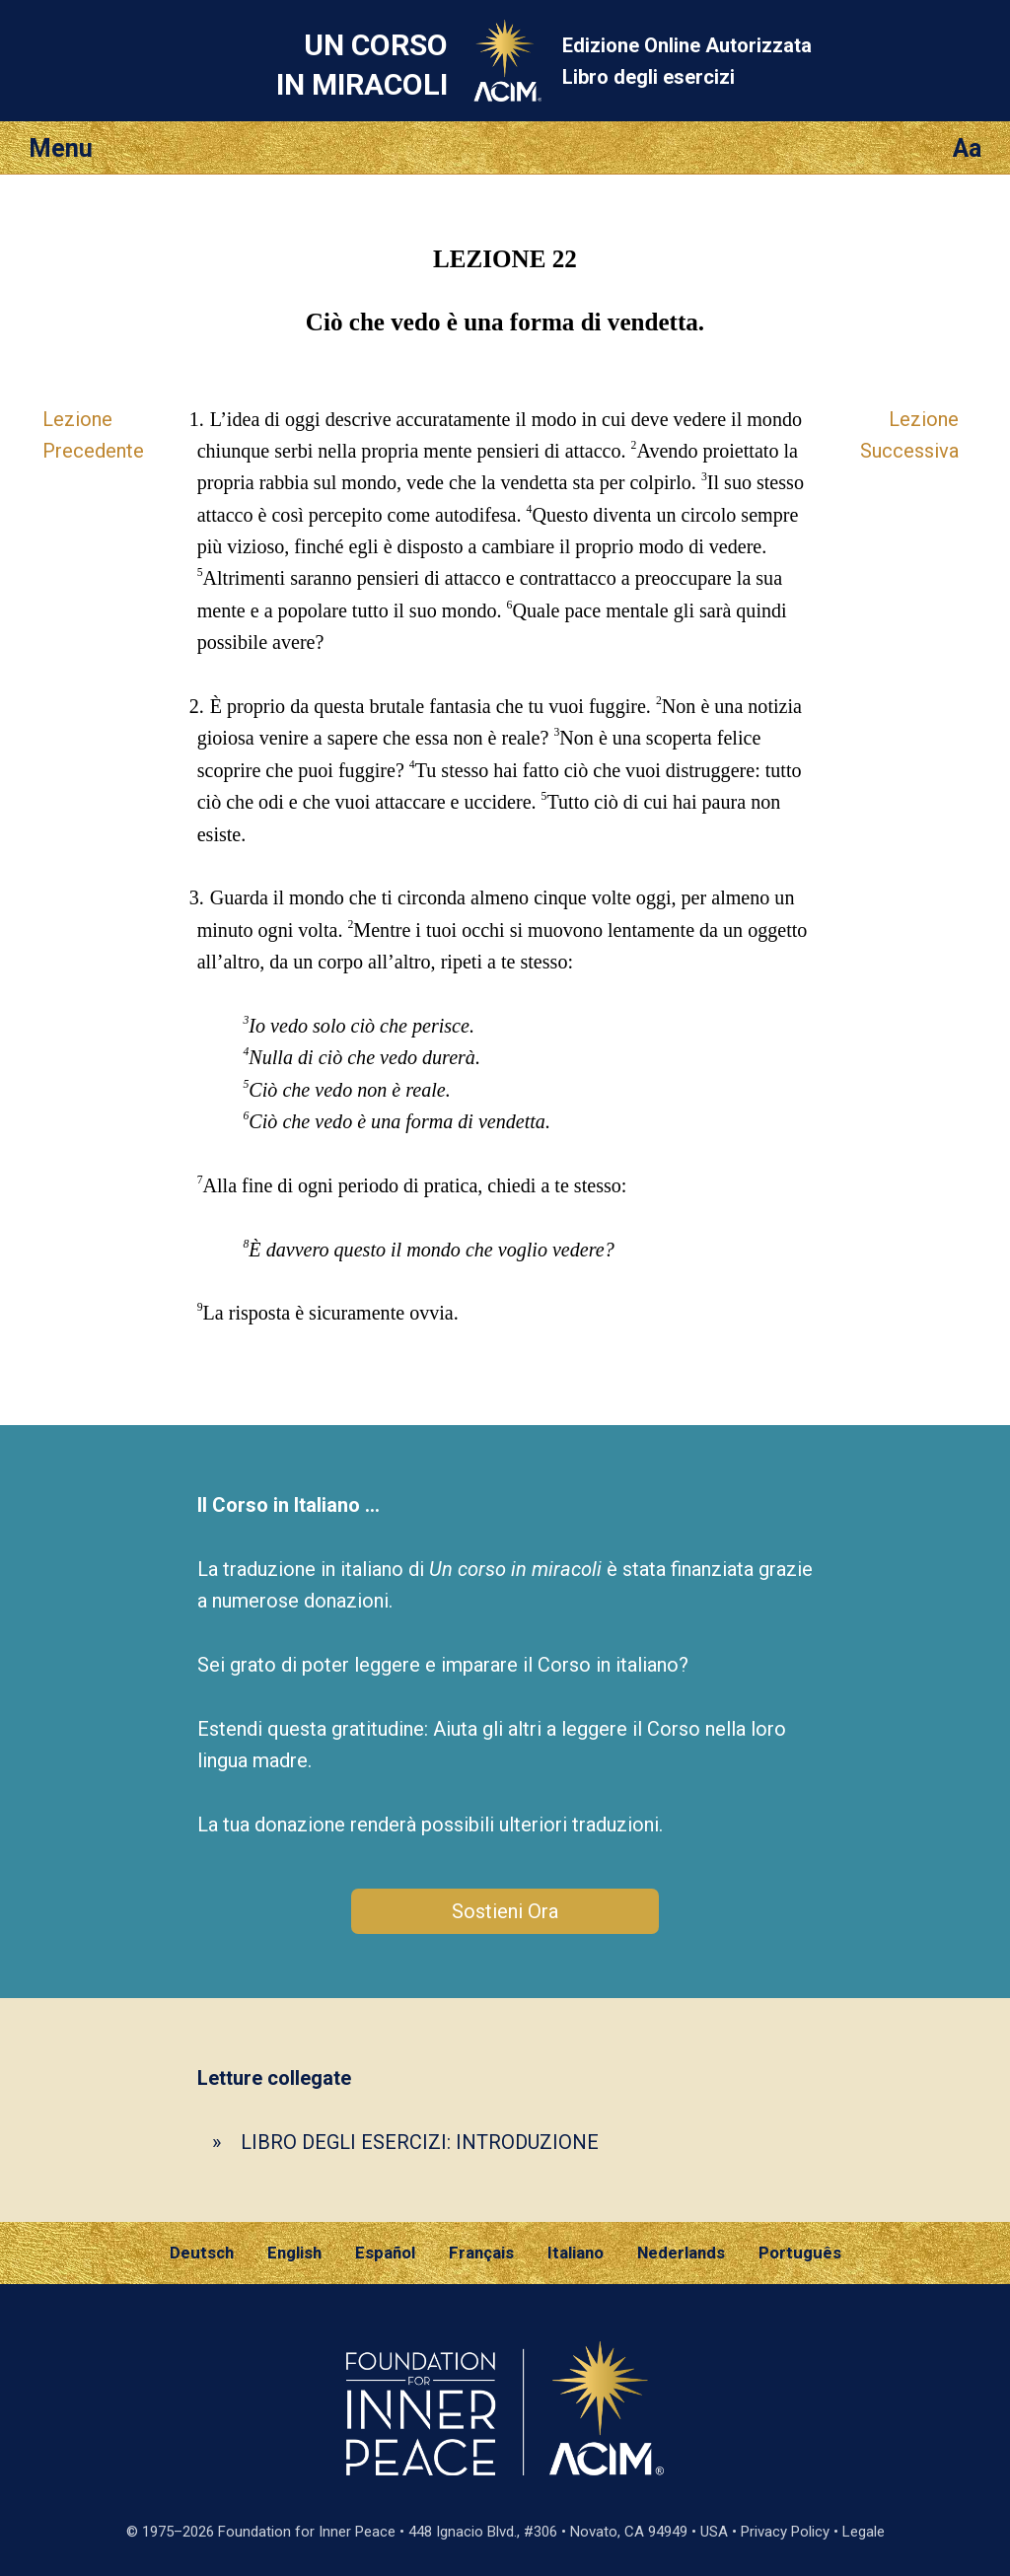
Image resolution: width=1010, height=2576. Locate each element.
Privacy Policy (785, 2531)
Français (481, 2252)
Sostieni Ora (505, 1911)
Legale (863, 2531)
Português (799, 2252)
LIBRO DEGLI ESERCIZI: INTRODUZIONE (420, 2142)
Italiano (575, 2252)
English (294, 2252)
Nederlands (681, 2252)
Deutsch (202, 2252)
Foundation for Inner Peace (307, 2531)
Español (385, 2252)
